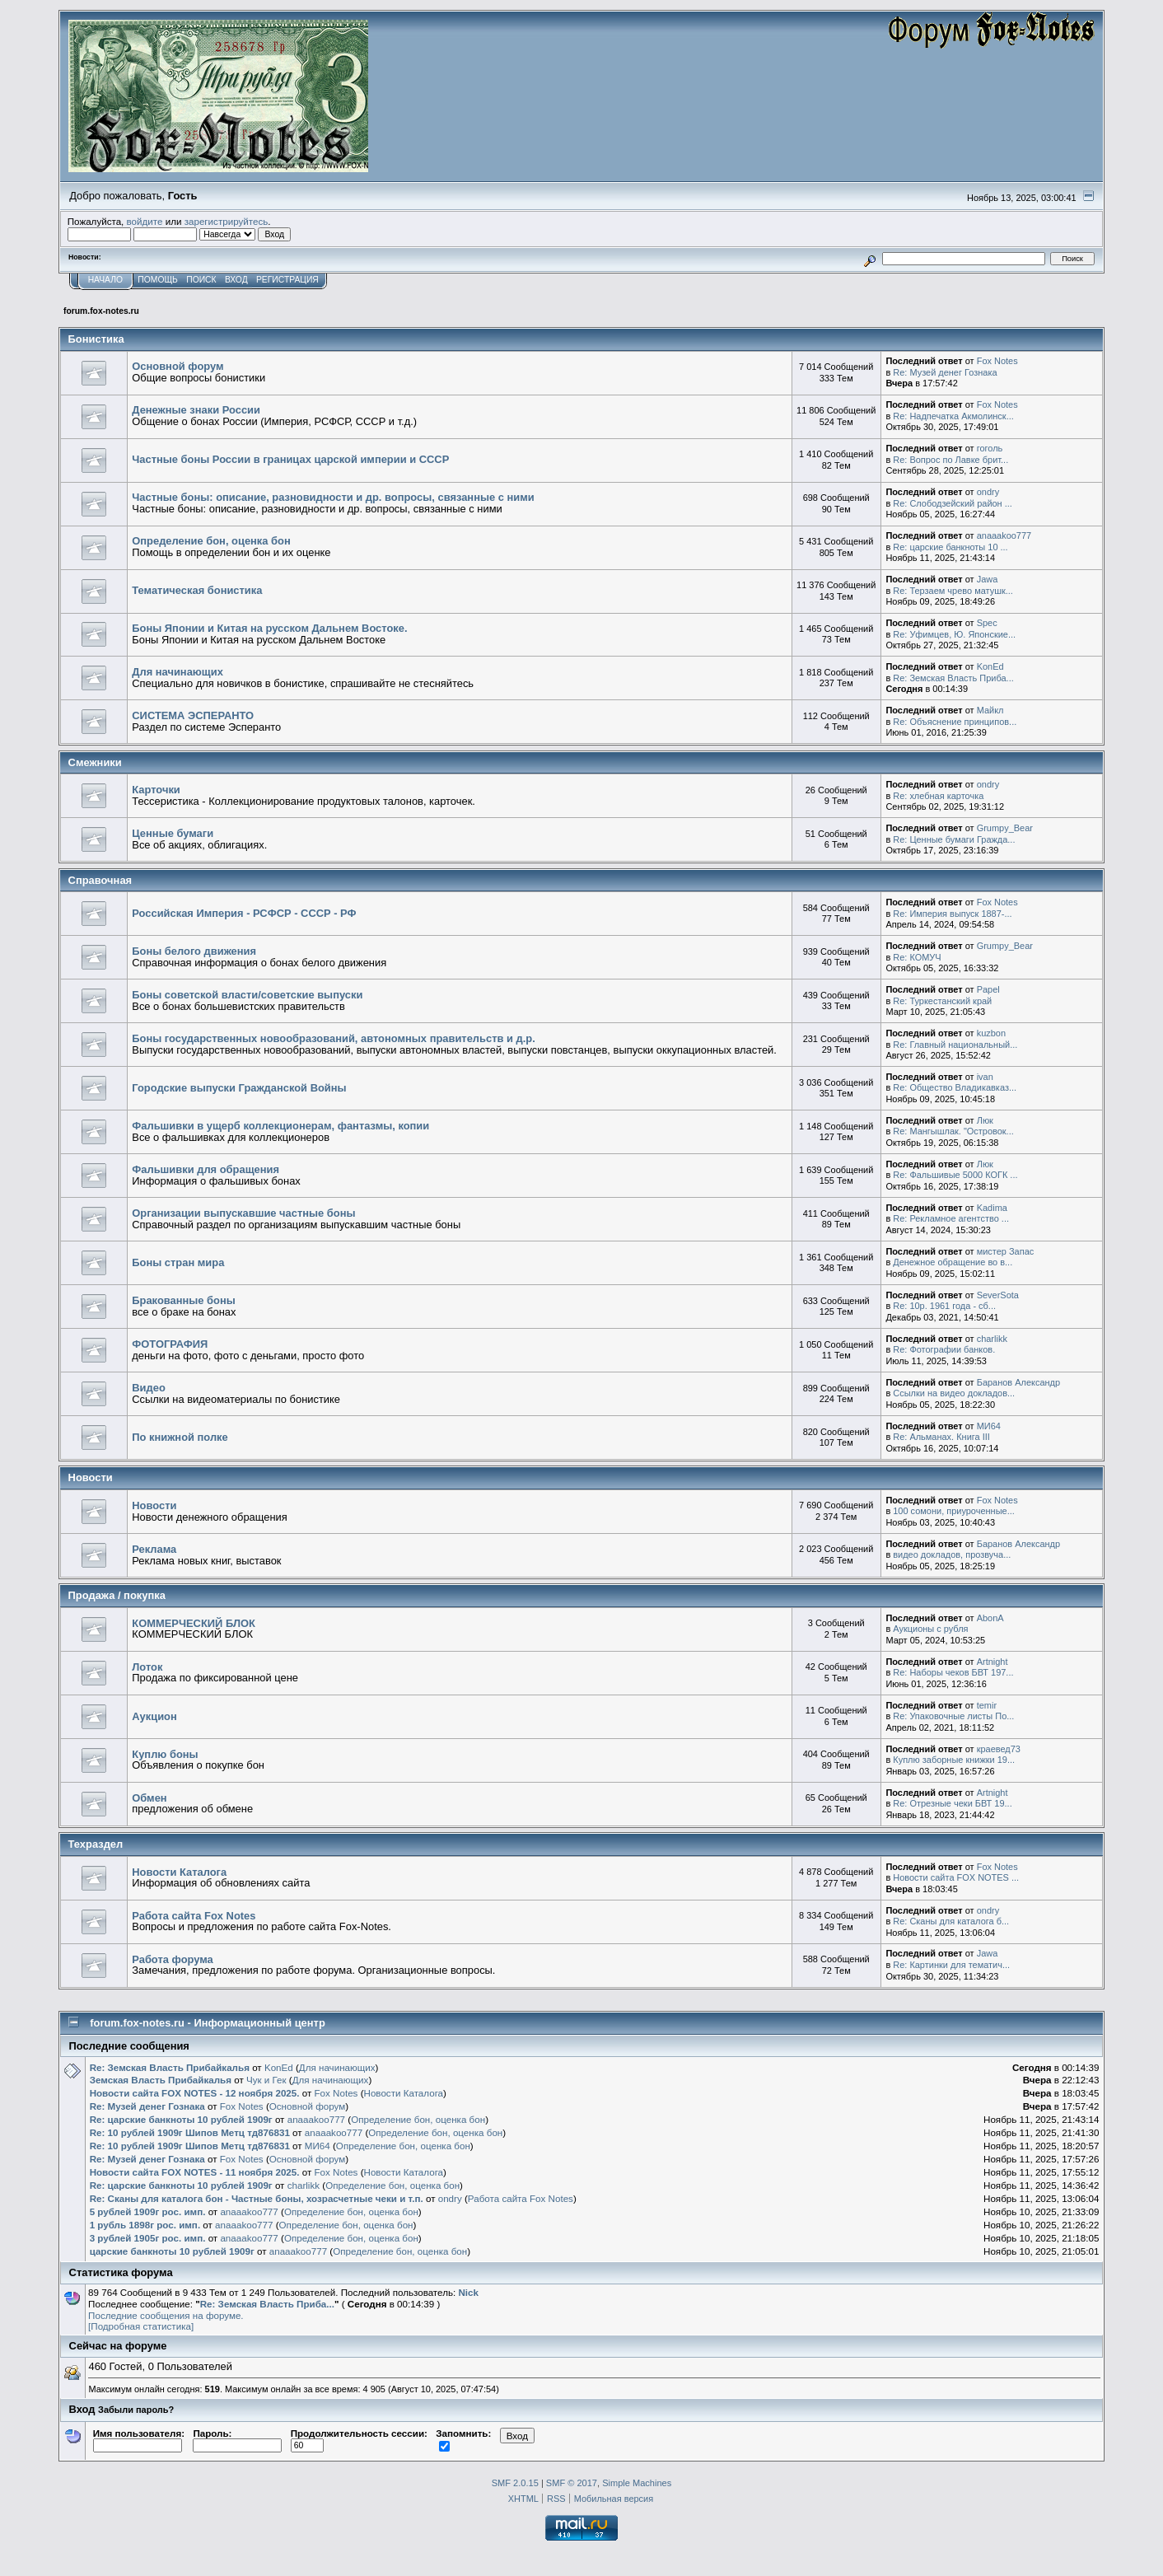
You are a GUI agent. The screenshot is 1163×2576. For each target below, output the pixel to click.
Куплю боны (165, 1754)
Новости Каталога (179, 1872)
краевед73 (999, 1749)
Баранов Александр (1018, 1382)
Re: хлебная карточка (938, 796)
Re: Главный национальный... (955, 1045)
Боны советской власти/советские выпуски (247, 995)
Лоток (147, 1667)
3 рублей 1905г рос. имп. (148, 2237)
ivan (985, 1077)
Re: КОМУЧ (917, 957)
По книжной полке (179, 1437)
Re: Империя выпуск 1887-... (952, 914)
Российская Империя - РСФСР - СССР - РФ (244, 913)
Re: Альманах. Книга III (941, 1437)
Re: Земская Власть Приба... (953, 678)
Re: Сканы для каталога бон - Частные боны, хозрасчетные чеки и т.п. (256, 2198)
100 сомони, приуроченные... (954, 1511)
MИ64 (989, 1426)
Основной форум (177, 366)
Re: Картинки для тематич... (951, 1965)
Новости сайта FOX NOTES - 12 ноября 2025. (195, 2092)
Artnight (992, 1662)
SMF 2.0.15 (515, 2483)
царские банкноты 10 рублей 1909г (172, 2251)
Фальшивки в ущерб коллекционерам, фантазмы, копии (280, 1126)
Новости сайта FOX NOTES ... (956, 1877)
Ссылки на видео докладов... (954, 1393)
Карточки (156, 789)
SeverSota (998, 1295)
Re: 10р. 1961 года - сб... (944, 1306)
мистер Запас (1006, 1251)
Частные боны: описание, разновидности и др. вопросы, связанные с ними (333, 497)
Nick (468, 2292)
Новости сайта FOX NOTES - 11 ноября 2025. (195, 2172)
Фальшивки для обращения (205, 1169)
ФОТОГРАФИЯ (170, 1344)
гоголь (990, 448)
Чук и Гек (266, 2079)
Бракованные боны (184, 1300)
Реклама (154, 1549)
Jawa (987, 579)
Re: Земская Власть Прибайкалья (170, 2067)
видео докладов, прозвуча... (952, 1554)
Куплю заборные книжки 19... (954, 1760)
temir (987, 1705)
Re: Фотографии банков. (944, 1349)
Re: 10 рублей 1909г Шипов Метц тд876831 (190, 2132)
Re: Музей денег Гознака (945, 372)
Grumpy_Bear (1005, 828)
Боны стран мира (178, 1262)
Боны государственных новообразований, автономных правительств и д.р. (333, 1038)
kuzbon (991, 1033)
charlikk (992, 1339)
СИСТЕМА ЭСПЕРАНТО (193, 715)
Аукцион (154, 1716)
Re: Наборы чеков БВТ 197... (953, 1672)
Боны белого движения (194, 951)
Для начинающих (177, 672)
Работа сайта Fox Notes (193, 1916)
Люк (985, 1120)
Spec (987, 623)
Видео (149, 1388)
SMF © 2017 (571, 2483)
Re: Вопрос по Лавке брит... (950, 460)
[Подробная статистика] (141, 2326)
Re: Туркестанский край (942, 1001)
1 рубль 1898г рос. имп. (145, 2224)
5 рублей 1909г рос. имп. (148, 2211)
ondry (988, 492)
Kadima (992, 1208)
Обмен (149, 1798)
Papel (988, 989)
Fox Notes (997, 361)
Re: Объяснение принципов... (954, 722)
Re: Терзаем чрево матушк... (953, 591)
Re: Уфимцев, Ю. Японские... (954, 634)
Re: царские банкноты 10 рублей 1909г (181, 2119)
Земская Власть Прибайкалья (160, 2079)
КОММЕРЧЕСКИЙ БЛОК (193, 1623)
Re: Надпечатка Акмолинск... (953, 416)
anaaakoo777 (1004, 535)
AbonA (990, 1618)
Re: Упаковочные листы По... (953, 1716)
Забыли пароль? (136, 2410)
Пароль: (237, 2439)
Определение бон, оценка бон (211, 541)
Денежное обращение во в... (952, 1262)
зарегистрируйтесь (226, 221)
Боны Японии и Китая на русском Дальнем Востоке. (269, 628)
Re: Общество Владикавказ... (954, 1087)
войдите (145, 221)
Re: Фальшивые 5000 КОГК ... (955, 1175)
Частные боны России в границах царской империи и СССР (290, 459)
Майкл (990, 710)
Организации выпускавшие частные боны (243, 1213)
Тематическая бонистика (197, 590)
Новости (154, 1505)
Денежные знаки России (196, 410)
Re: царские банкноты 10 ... (950, 547)
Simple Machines (636, 2483)
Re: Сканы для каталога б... (951, 1921)
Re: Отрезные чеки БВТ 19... (952, 1803)
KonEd (990, 666)
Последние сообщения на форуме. (165, 2315)
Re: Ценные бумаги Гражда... (954, 839)
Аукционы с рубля (930, 1629)
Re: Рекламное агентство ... (951, 1218)
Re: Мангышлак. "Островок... (953, 1131)
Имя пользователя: (138, 2439)
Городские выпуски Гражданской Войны (239, 1088)
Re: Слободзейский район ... (952, 503)
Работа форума (172, 1959)
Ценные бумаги (172, 833)
